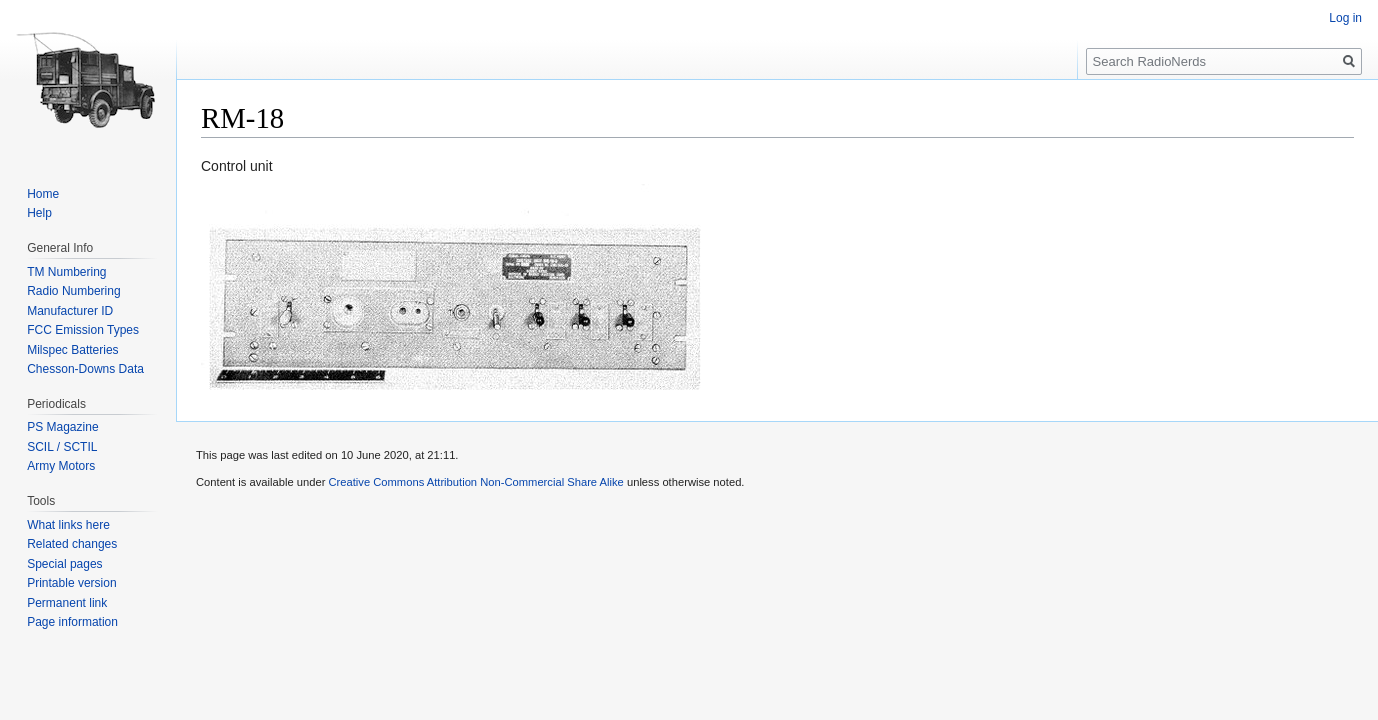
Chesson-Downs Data (85, 369)
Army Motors (61, 466)
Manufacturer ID (70, 311)
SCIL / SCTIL (62, 447)
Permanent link (67, 603)
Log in (1345, 18)
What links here (68, 525)
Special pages (64, 564)
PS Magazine (62, 427)
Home (43, 194)
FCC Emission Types (83, 330)
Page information (72, 622)
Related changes (72, 544)
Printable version (71, 583)
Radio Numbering (73, 291)
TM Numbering (66, 272)
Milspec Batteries (72, 350)
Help (39, 213)
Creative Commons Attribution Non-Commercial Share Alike (475, 482)
